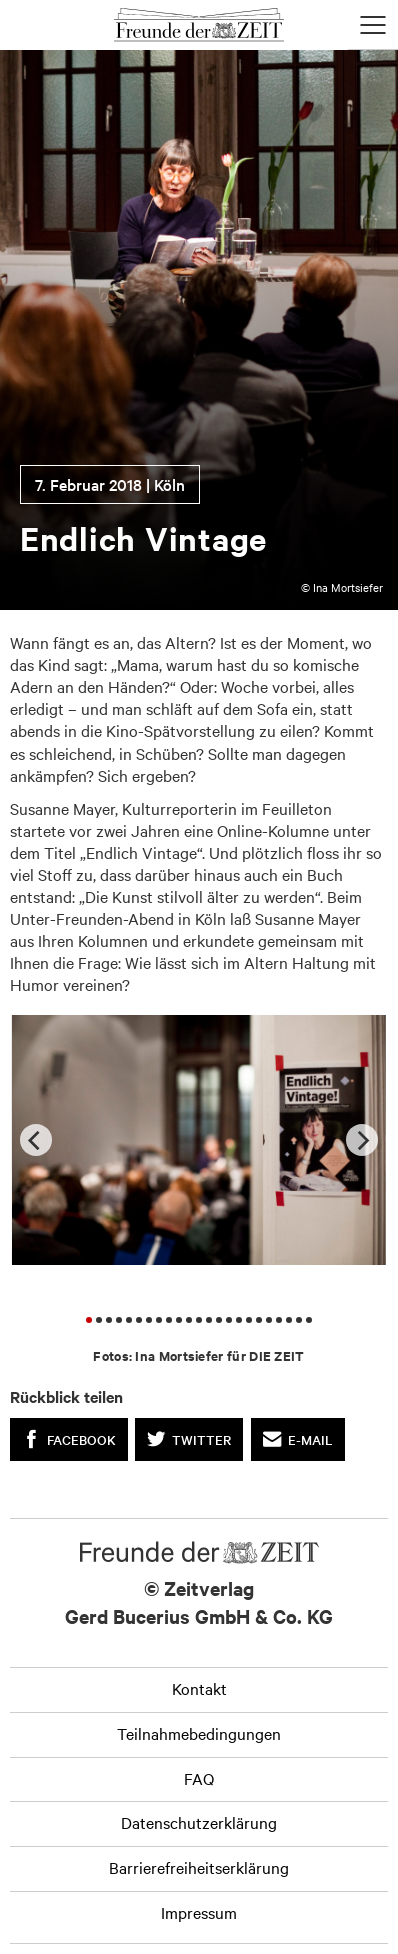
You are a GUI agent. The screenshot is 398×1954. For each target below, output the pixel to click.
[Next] (362, 1140)
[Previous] (36, 1140)
